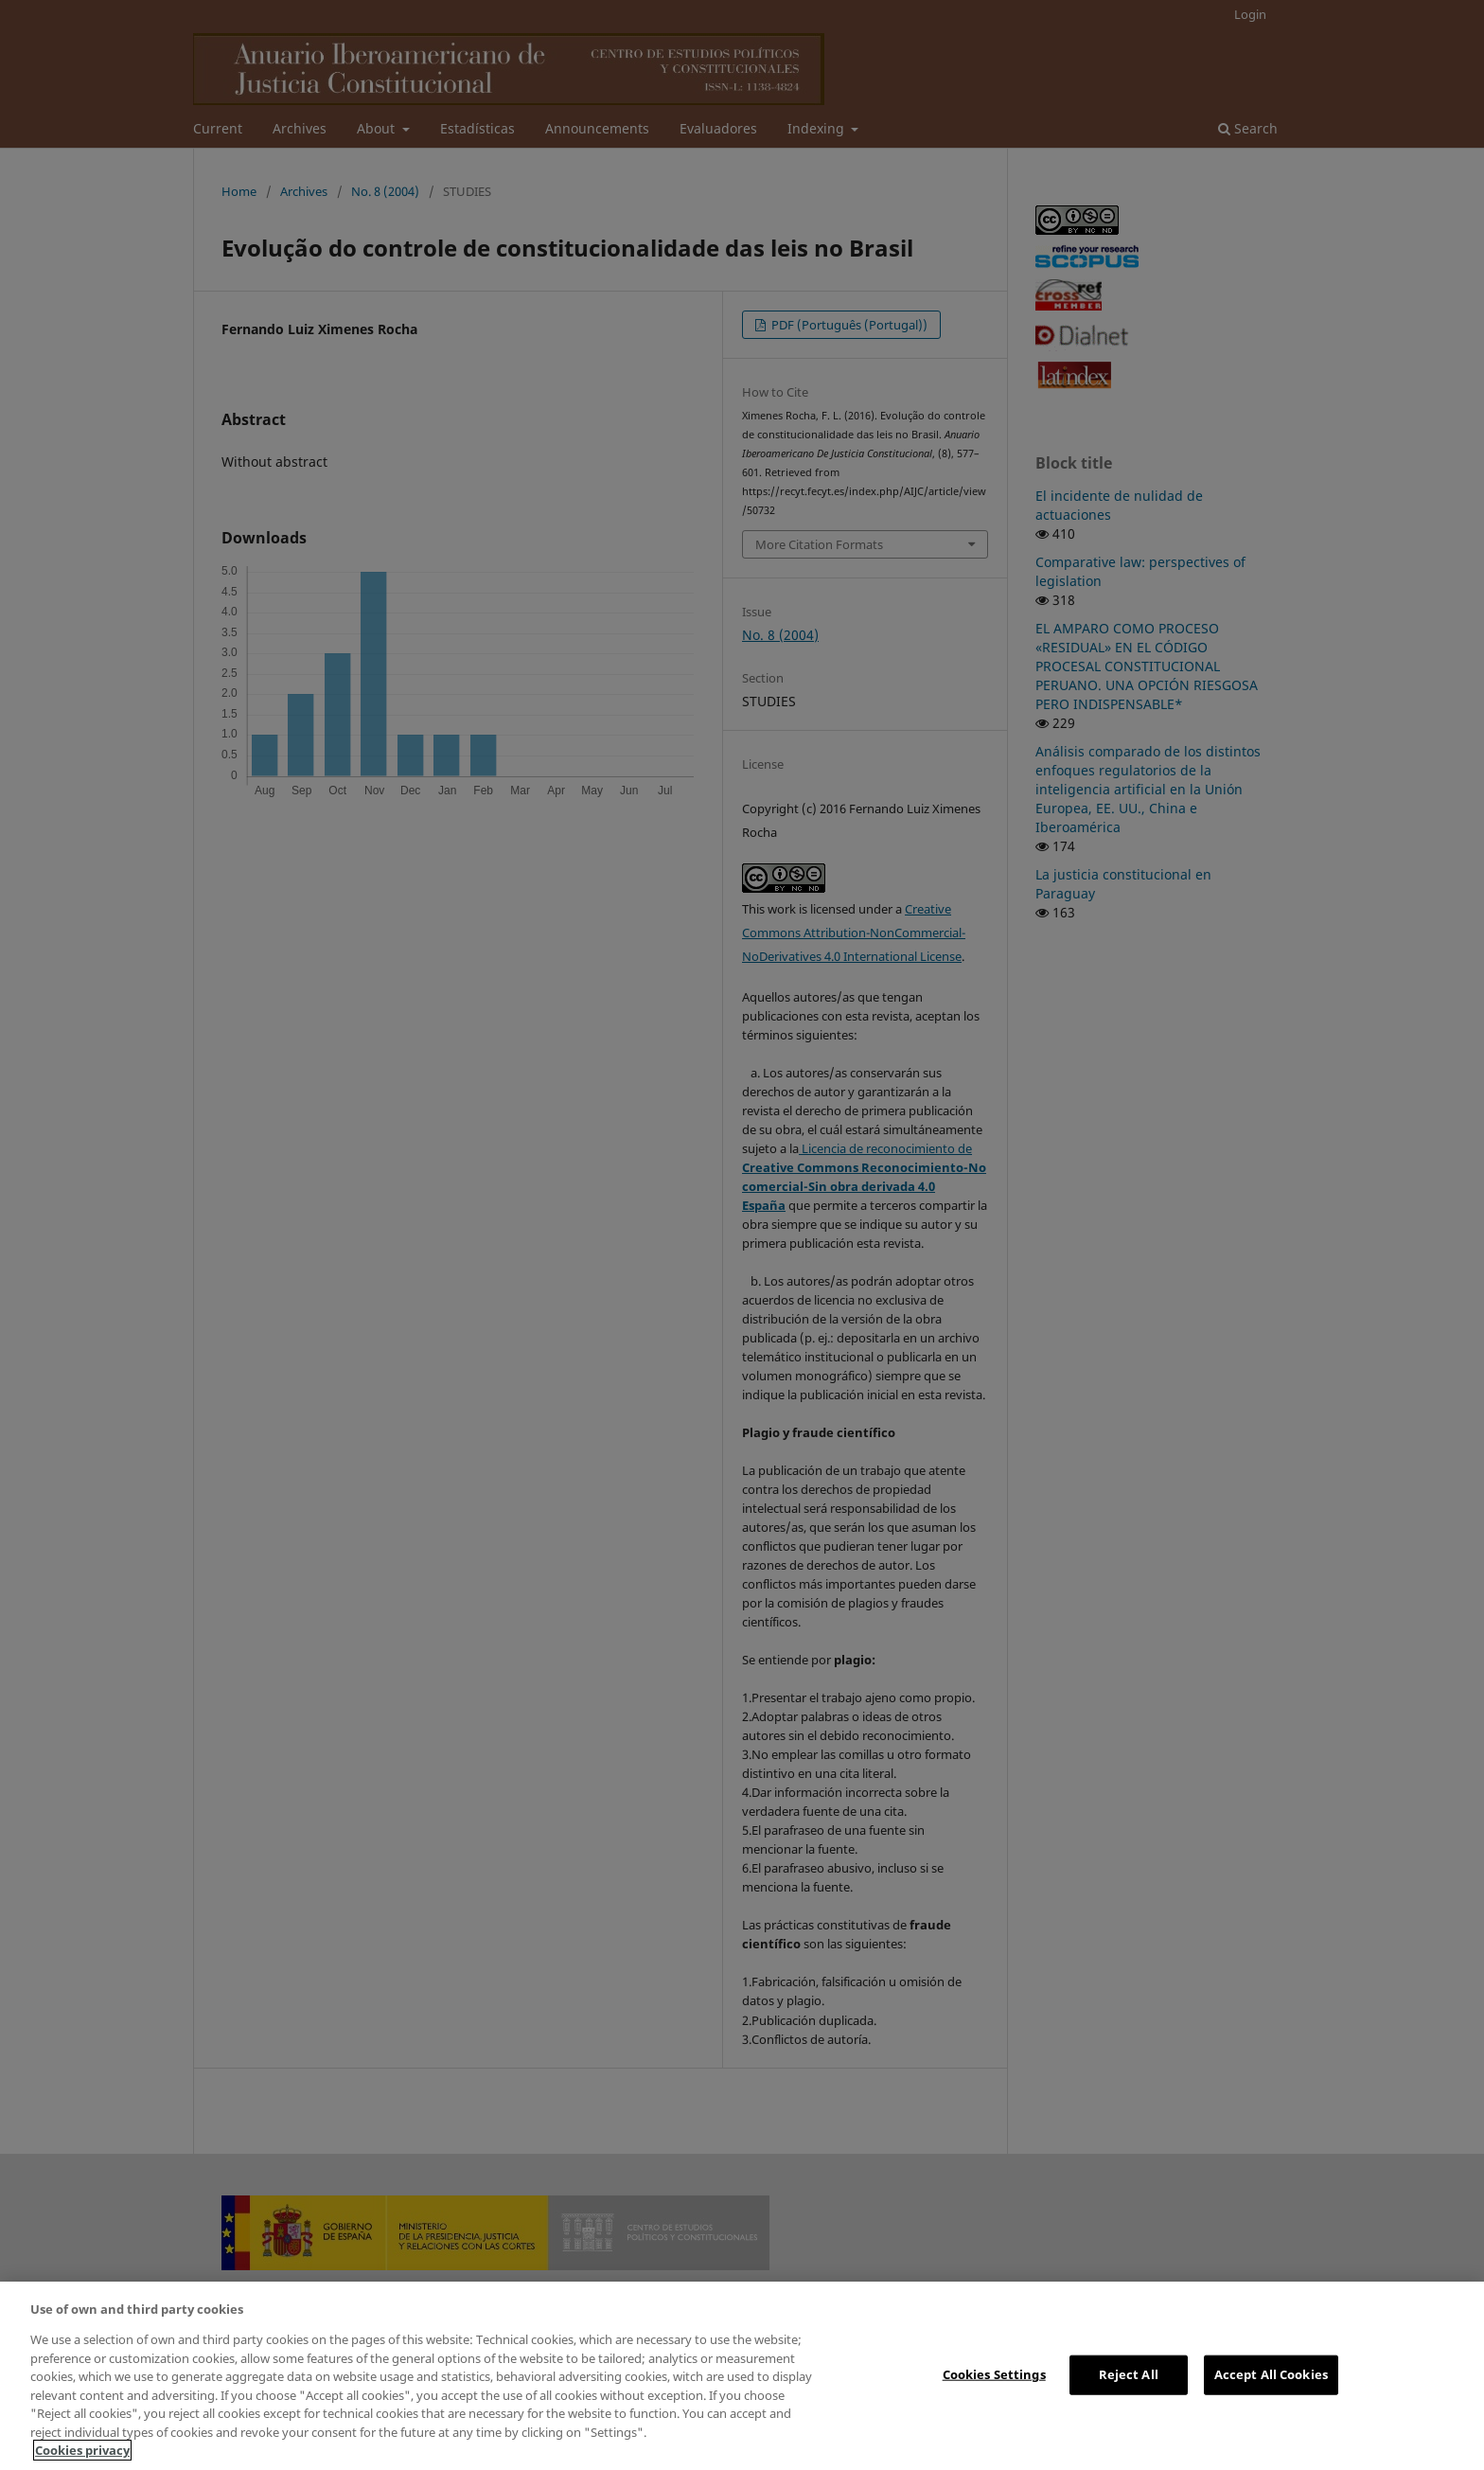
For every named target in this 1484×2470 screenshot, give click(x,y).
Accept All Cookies (1271, 2374)
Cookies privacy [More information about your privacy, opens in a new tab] (82, 2450)
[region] (742, 2376)
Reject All (1128, 2374)
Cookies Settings (994, 2374)
